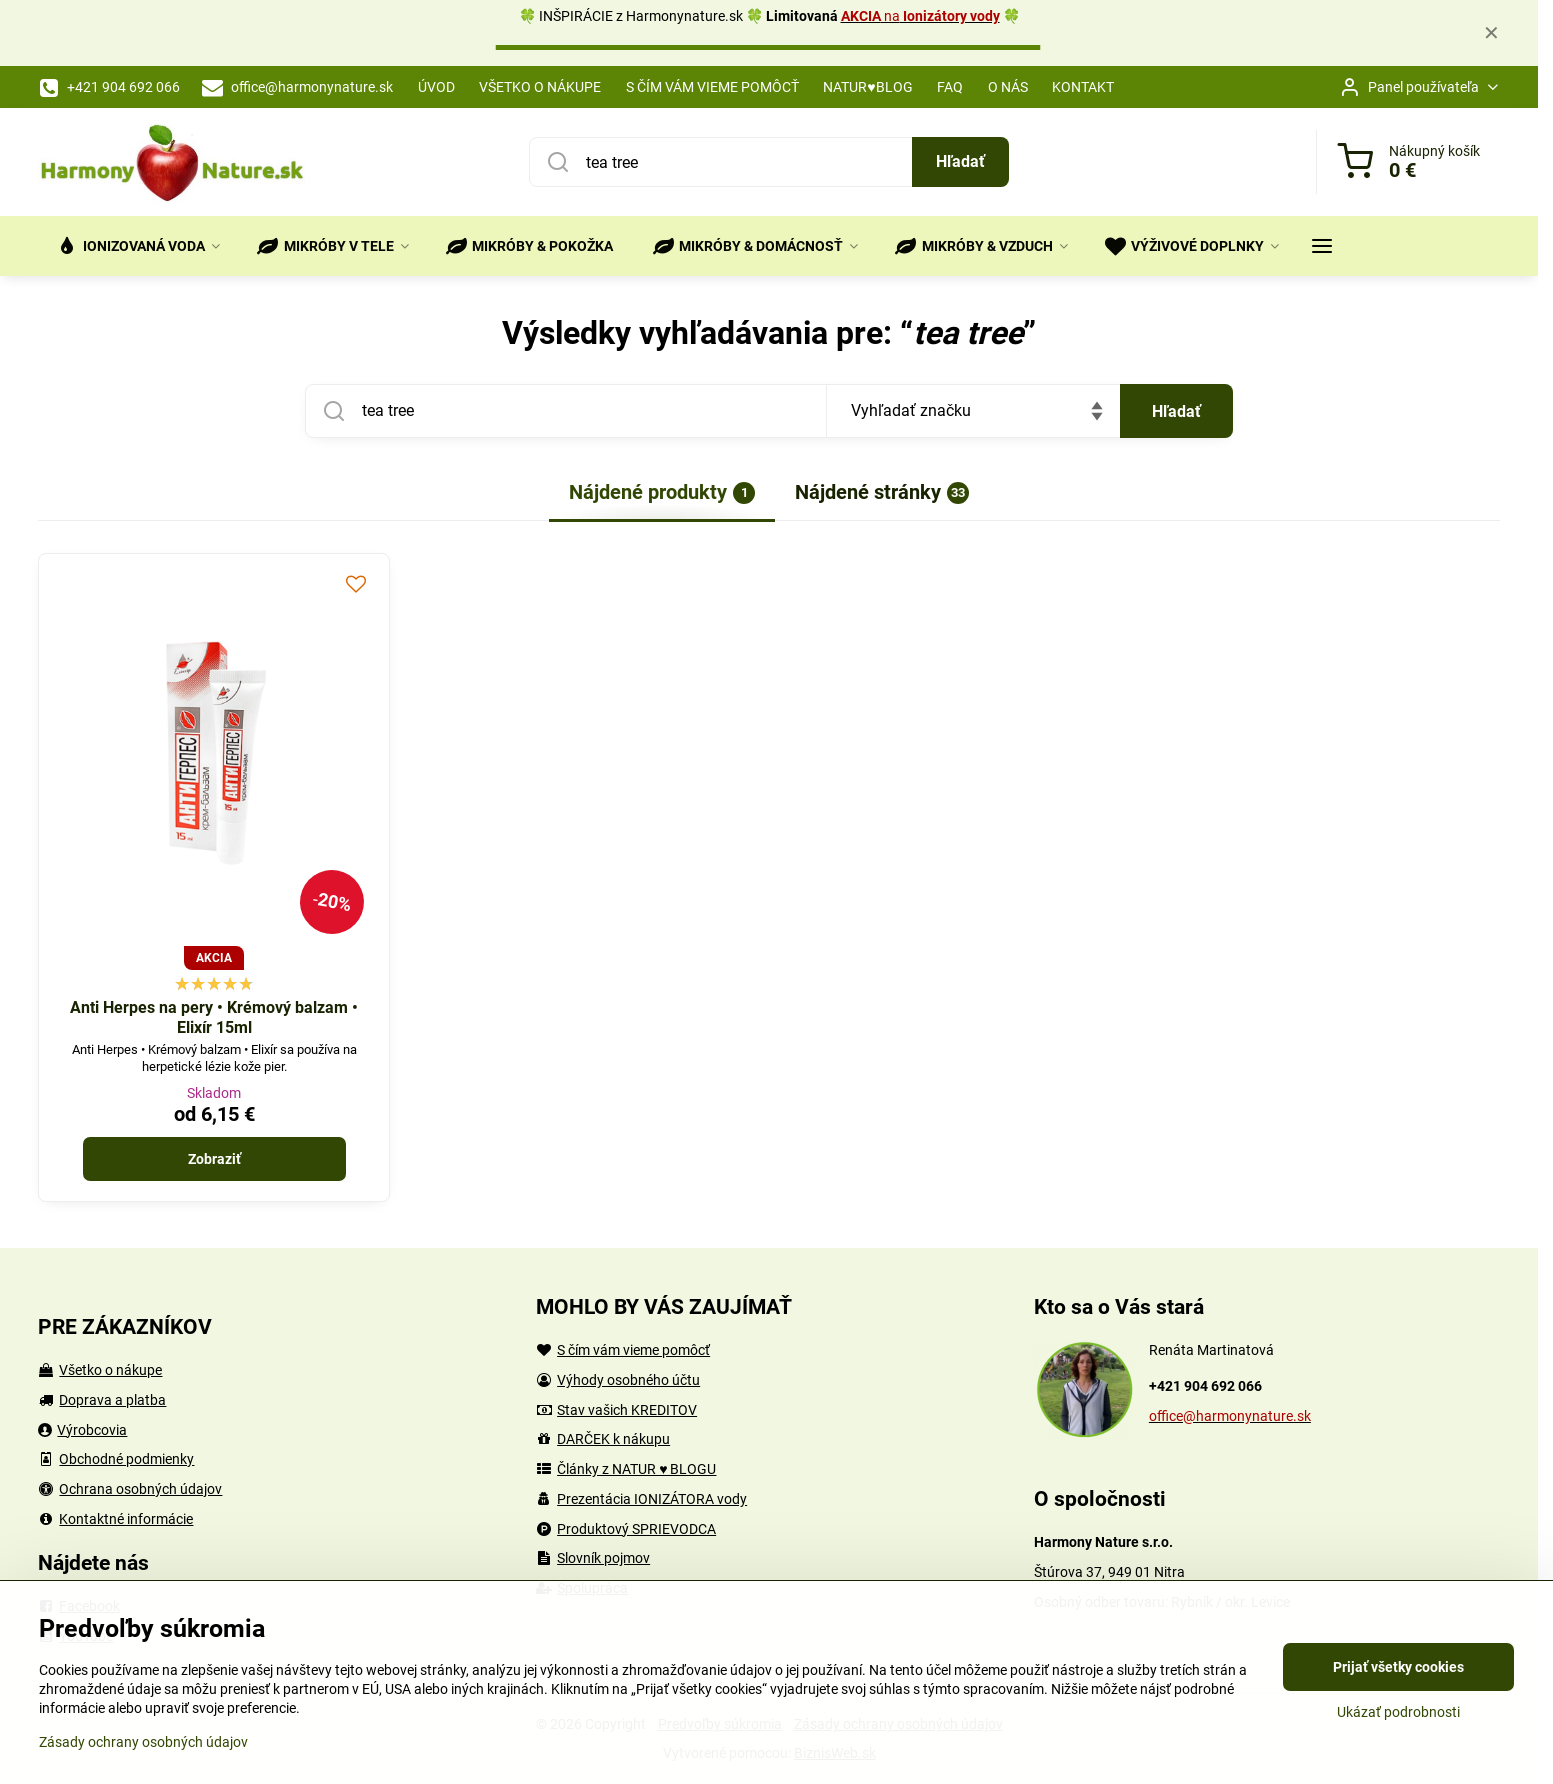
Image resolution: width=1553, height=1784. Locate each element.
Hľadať (960, 161)
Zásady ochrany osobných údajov (143, 1742)
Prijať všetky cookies (1398, 1667)
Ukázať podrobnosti (1398, 1712)
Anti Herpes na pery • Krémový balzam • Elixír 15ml (214, 1017)
